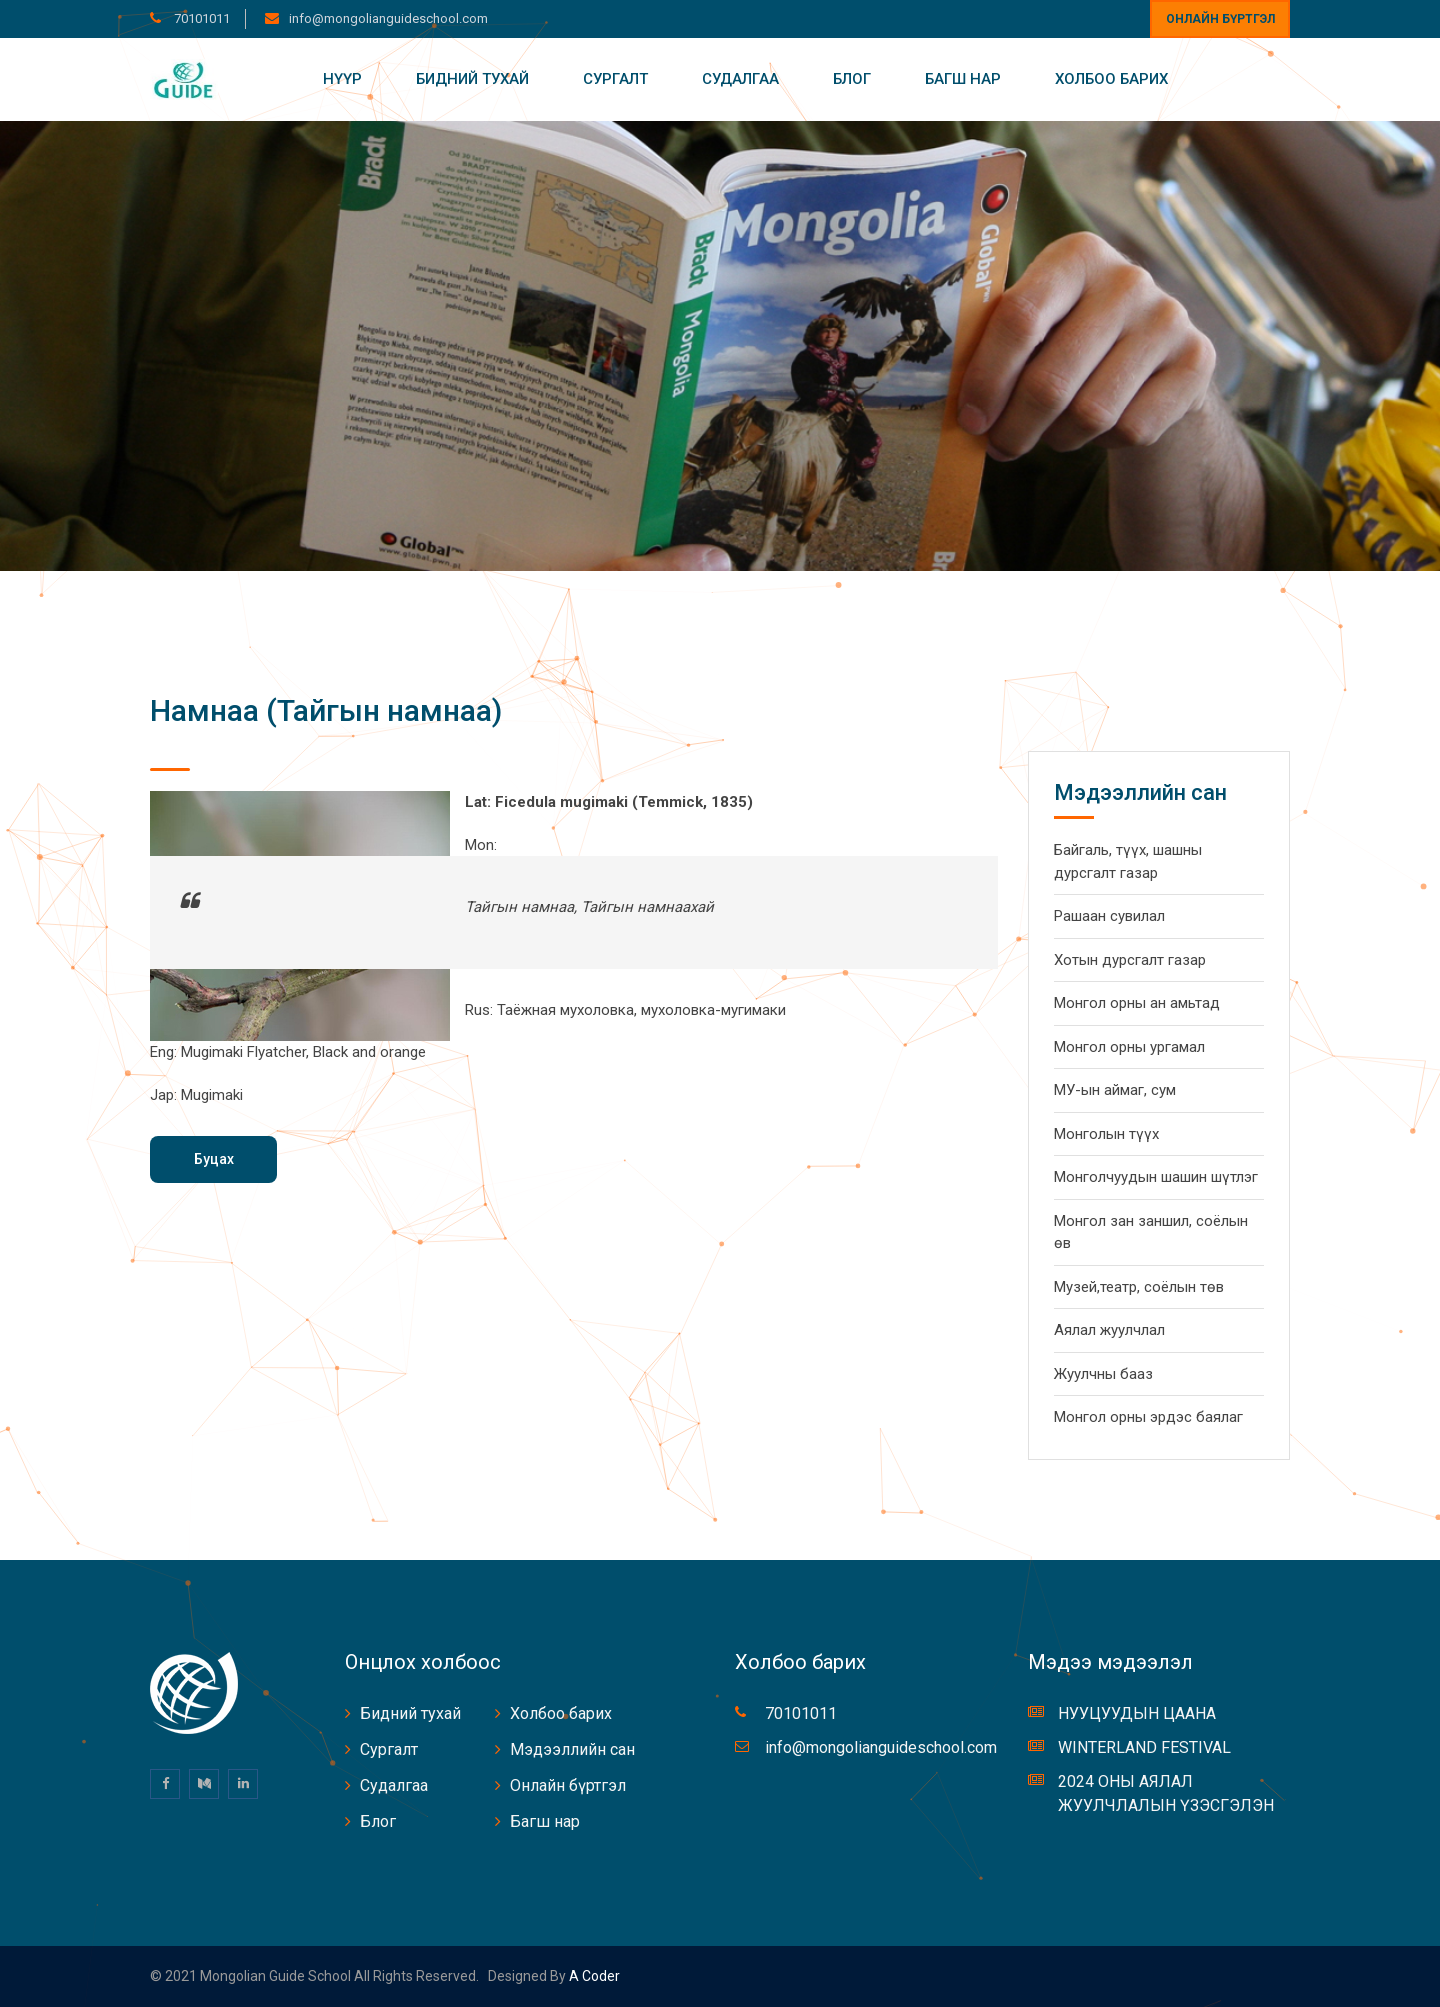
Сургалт (615, 79)
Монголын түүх (1106, 1134)
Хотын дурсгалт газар (1130, 960)
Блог (852, 79)
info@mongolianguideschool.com (388, 18)
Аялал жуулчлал (1109, 1330)
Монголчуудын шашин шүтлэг (1156, 1177)
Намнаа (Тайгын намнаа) (326, 710)
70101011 (200, 18)
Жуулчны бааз (1103, 1374)
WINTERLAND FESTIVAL (1144, 1747)
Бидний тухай (472, 79)
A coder (593, 1976)
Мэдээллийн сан (572, 1749)
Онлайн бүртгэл (1220, 19)
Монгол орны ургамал (1129, 1047)
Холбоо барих (1111, 79)
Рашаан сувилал (1109, 916)
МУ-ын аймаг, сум (1115, 1090)
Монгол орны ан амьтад (1137, 1003)
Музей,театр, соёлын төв (1139, 1287)
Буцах (214, 1159)
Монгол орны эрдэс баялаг (1148, 1417)
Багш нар (963, 79)
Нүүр (342, 79)
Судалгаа (740, 79)
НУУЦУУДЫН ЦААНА (1137, 1713)
